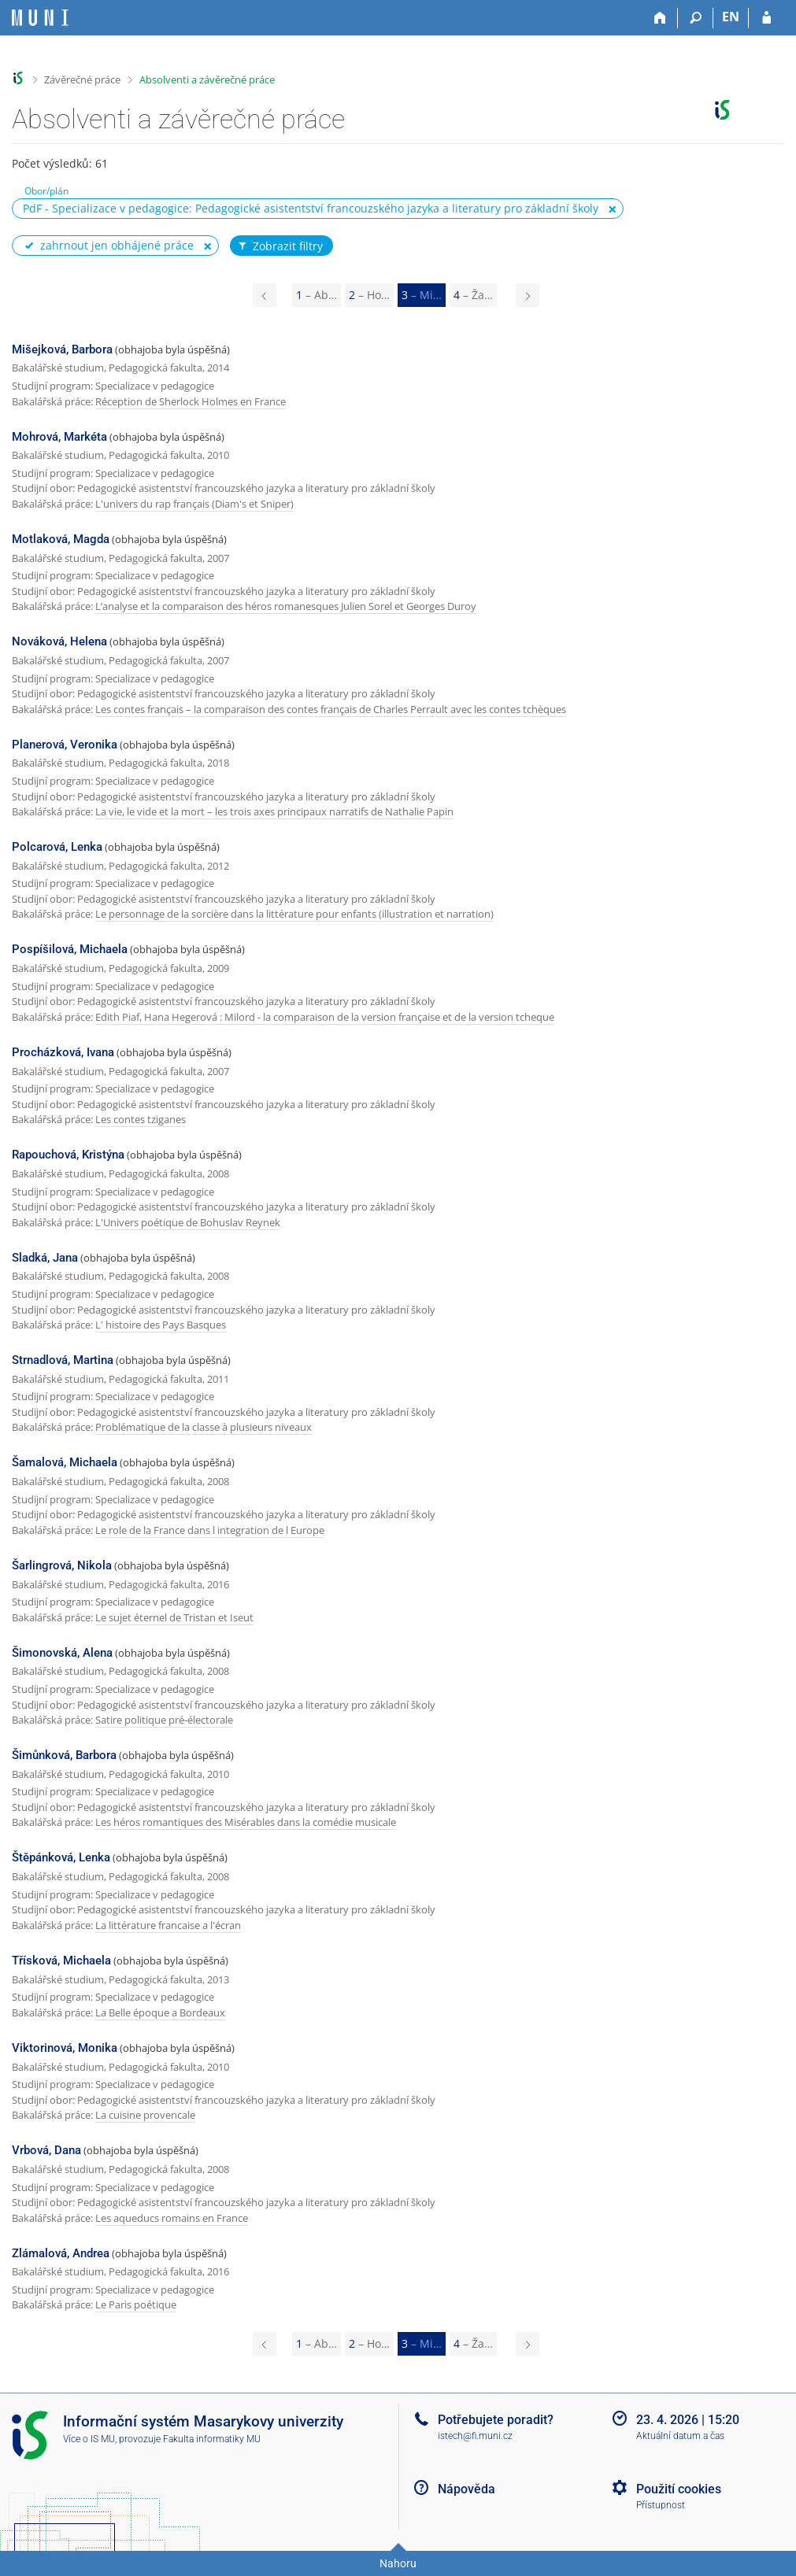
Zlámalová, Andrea (60, 2253)
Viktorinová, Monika (64, 2048)
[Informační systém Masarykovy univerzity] (40, 17)
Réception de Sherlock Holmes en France (190, 401)
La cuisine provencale (145, 2115)
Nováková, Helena (59, 641)
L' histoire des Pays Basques (160, 1325)
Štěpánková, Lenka (61, 1857)
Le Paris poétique (135, 2304)
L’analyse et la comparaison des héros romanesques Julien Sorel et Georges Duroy (285, 606)
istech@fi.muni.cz (475, 2435)
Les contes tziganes (140, 1119)
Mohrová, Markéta (59, 437)
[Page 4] (527, 295)
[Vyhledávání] (695, 18)
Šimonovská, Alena (62, 1653)
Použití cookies (678, 2489)
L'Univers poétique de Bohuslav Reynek (187, 1222)
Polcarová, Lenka (57, 847)
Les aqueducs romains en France (171, 2218)
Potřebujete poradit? (495, 2419)
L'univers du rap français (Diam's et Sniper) (194, 504)
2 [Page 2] (369, 294)
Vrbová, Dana (46, 2150)
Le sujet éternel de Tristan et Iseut (174, 1617)
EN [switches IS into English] (730, 16)
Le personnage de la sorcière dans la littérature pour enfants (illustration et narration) (294, 914)
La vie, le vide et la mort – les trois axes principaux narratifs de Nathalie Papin (274, 811)
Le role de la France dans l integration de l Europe (209, 1530)
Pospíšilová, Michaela (70, 949)
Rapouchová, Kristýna (68, 1155)
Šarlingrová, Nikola (62, 1565)
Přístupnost (660, 2505)
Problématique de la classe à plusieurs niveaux (203, 1427)
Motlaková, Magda (60, 539)
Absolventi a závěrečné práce (207, 79)
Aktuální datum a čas (680, 2435)
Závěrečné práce (82, 79)
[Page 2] (264, 295)
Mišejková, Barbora (62, 349)
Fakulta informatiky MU (212, 2439)
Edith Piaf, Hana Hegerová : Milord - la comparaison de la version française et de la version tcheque (324, 1017)
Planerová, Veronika (64, 744)
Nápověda (466, 2489)
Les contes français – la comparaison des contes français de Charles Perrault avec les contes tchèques (330, 709)
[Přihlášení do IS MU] (766, 18)
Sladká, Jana (45, 1258)
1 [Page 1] (316, 294)
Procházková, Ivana (63, 1052)
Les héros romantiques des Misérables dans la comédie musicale (245, 1822)
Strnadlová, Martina (62, 1360)
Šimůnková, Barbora (64, 1755)
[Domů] (660, 18)
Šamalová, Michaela (64, 1462)
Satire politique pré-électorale (164, 1720)
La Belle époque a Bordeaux (160, 2012)
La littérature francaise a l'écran (168, 1925)
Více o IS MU (89, 2439)
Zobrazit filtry (279, 246)
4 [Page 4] (473, 294)
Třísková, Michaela (61, 1960)
